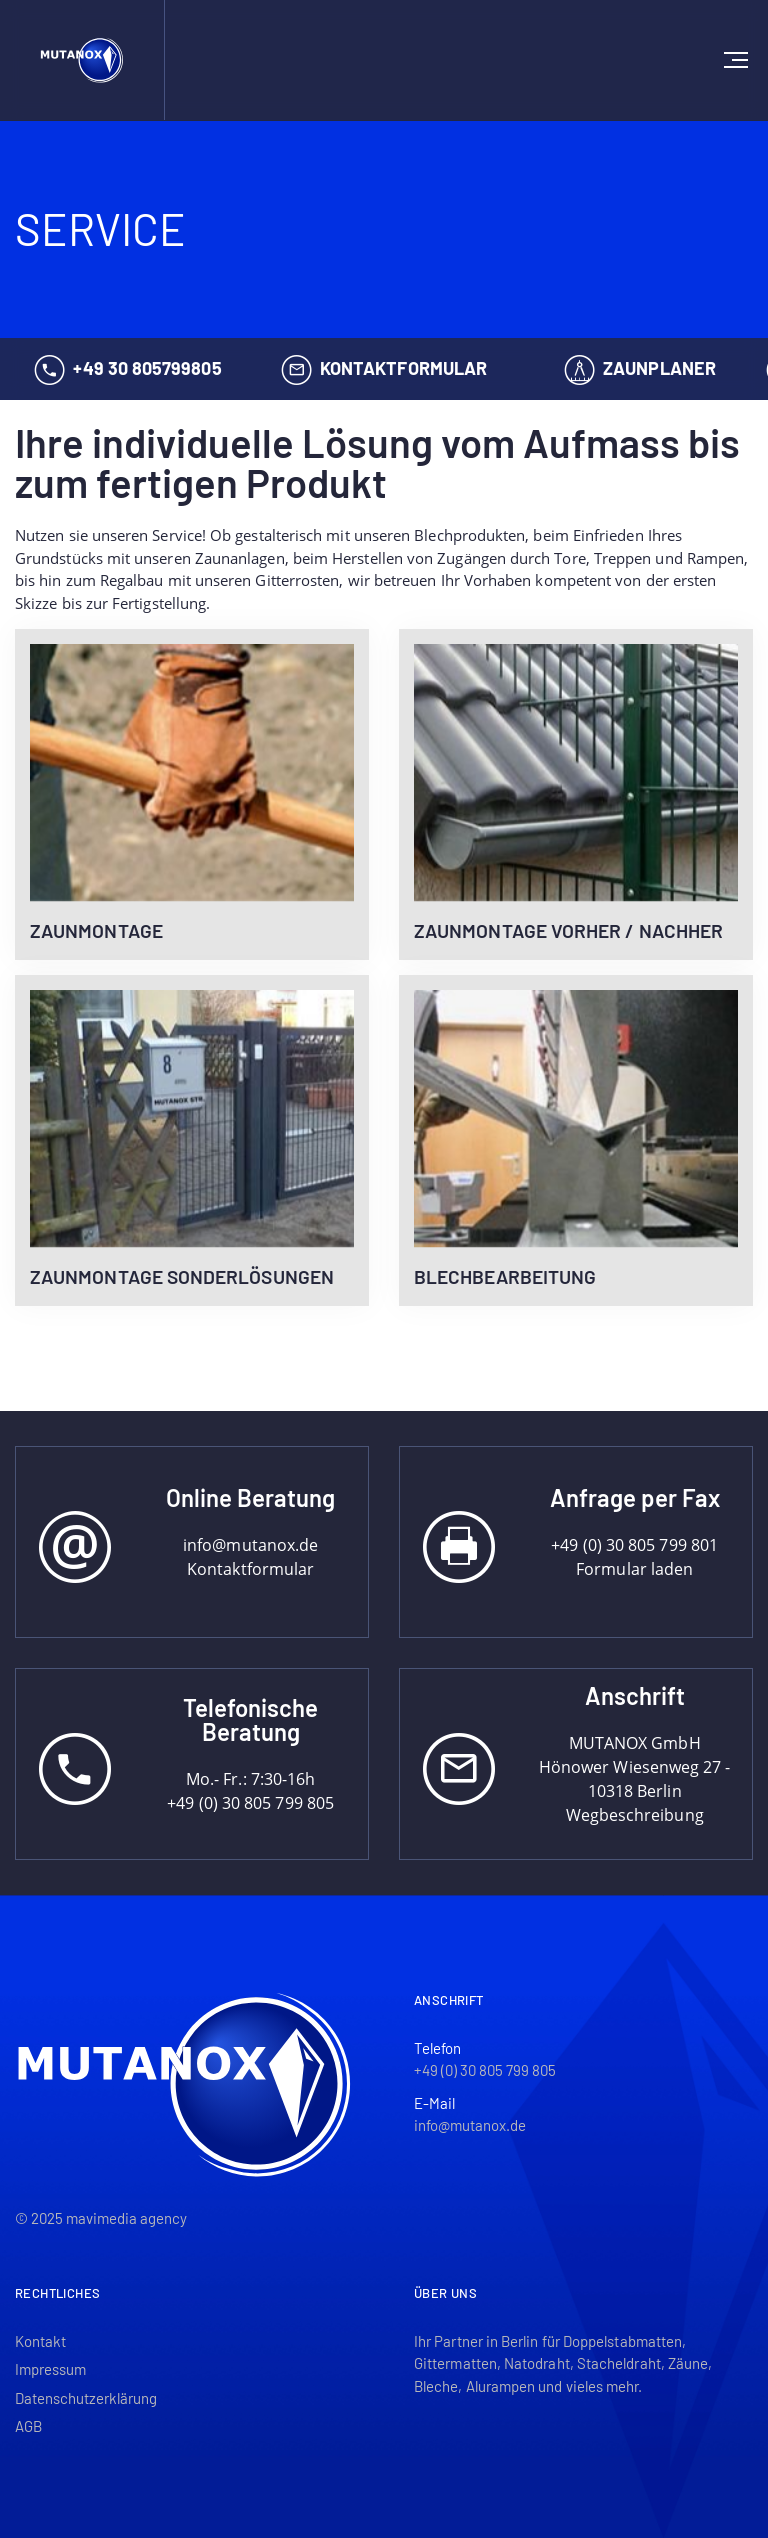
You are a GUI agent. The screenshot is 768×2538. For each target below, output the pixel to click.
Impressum (50, 2369)
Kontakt (40, 2341)
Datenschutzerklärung (86, 2398)
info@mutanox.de (470, 2125)
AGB (28, 2426)
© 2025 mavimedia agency (101, 2218)
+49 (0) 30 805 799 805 (485, 2070)
